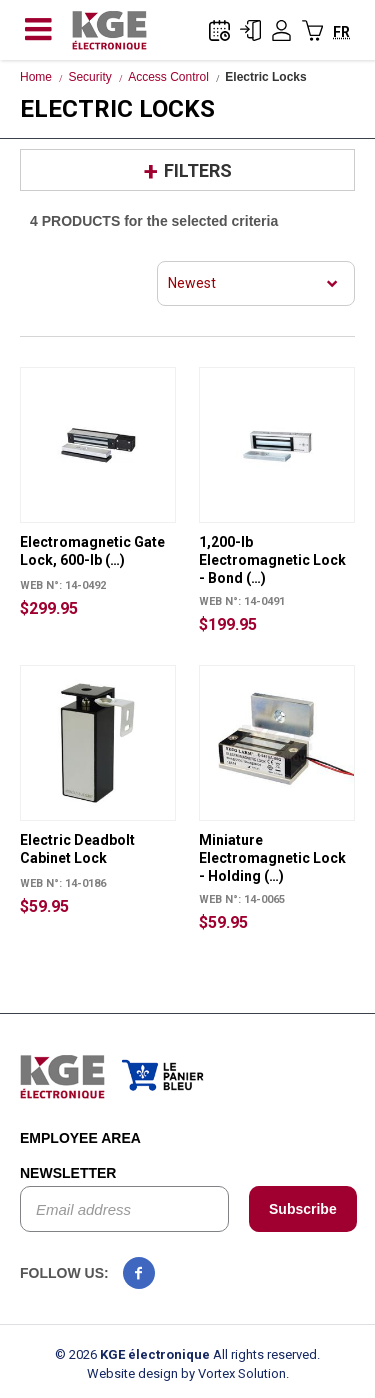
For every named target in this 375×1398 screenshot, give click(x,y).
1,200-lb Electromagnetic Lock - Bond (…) (272, 560)
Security (89, 77)
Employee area (80, 1138)
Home (36, 77)
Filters (198, 170)
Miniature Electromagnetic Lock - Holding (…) (272, 858)
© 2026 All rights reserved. (187, 1354)
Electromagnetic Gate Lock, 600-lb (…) (92, 551)
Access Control (168, 77)
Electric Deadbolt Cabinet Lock (77, 849)
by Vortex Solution (233, 1373)
